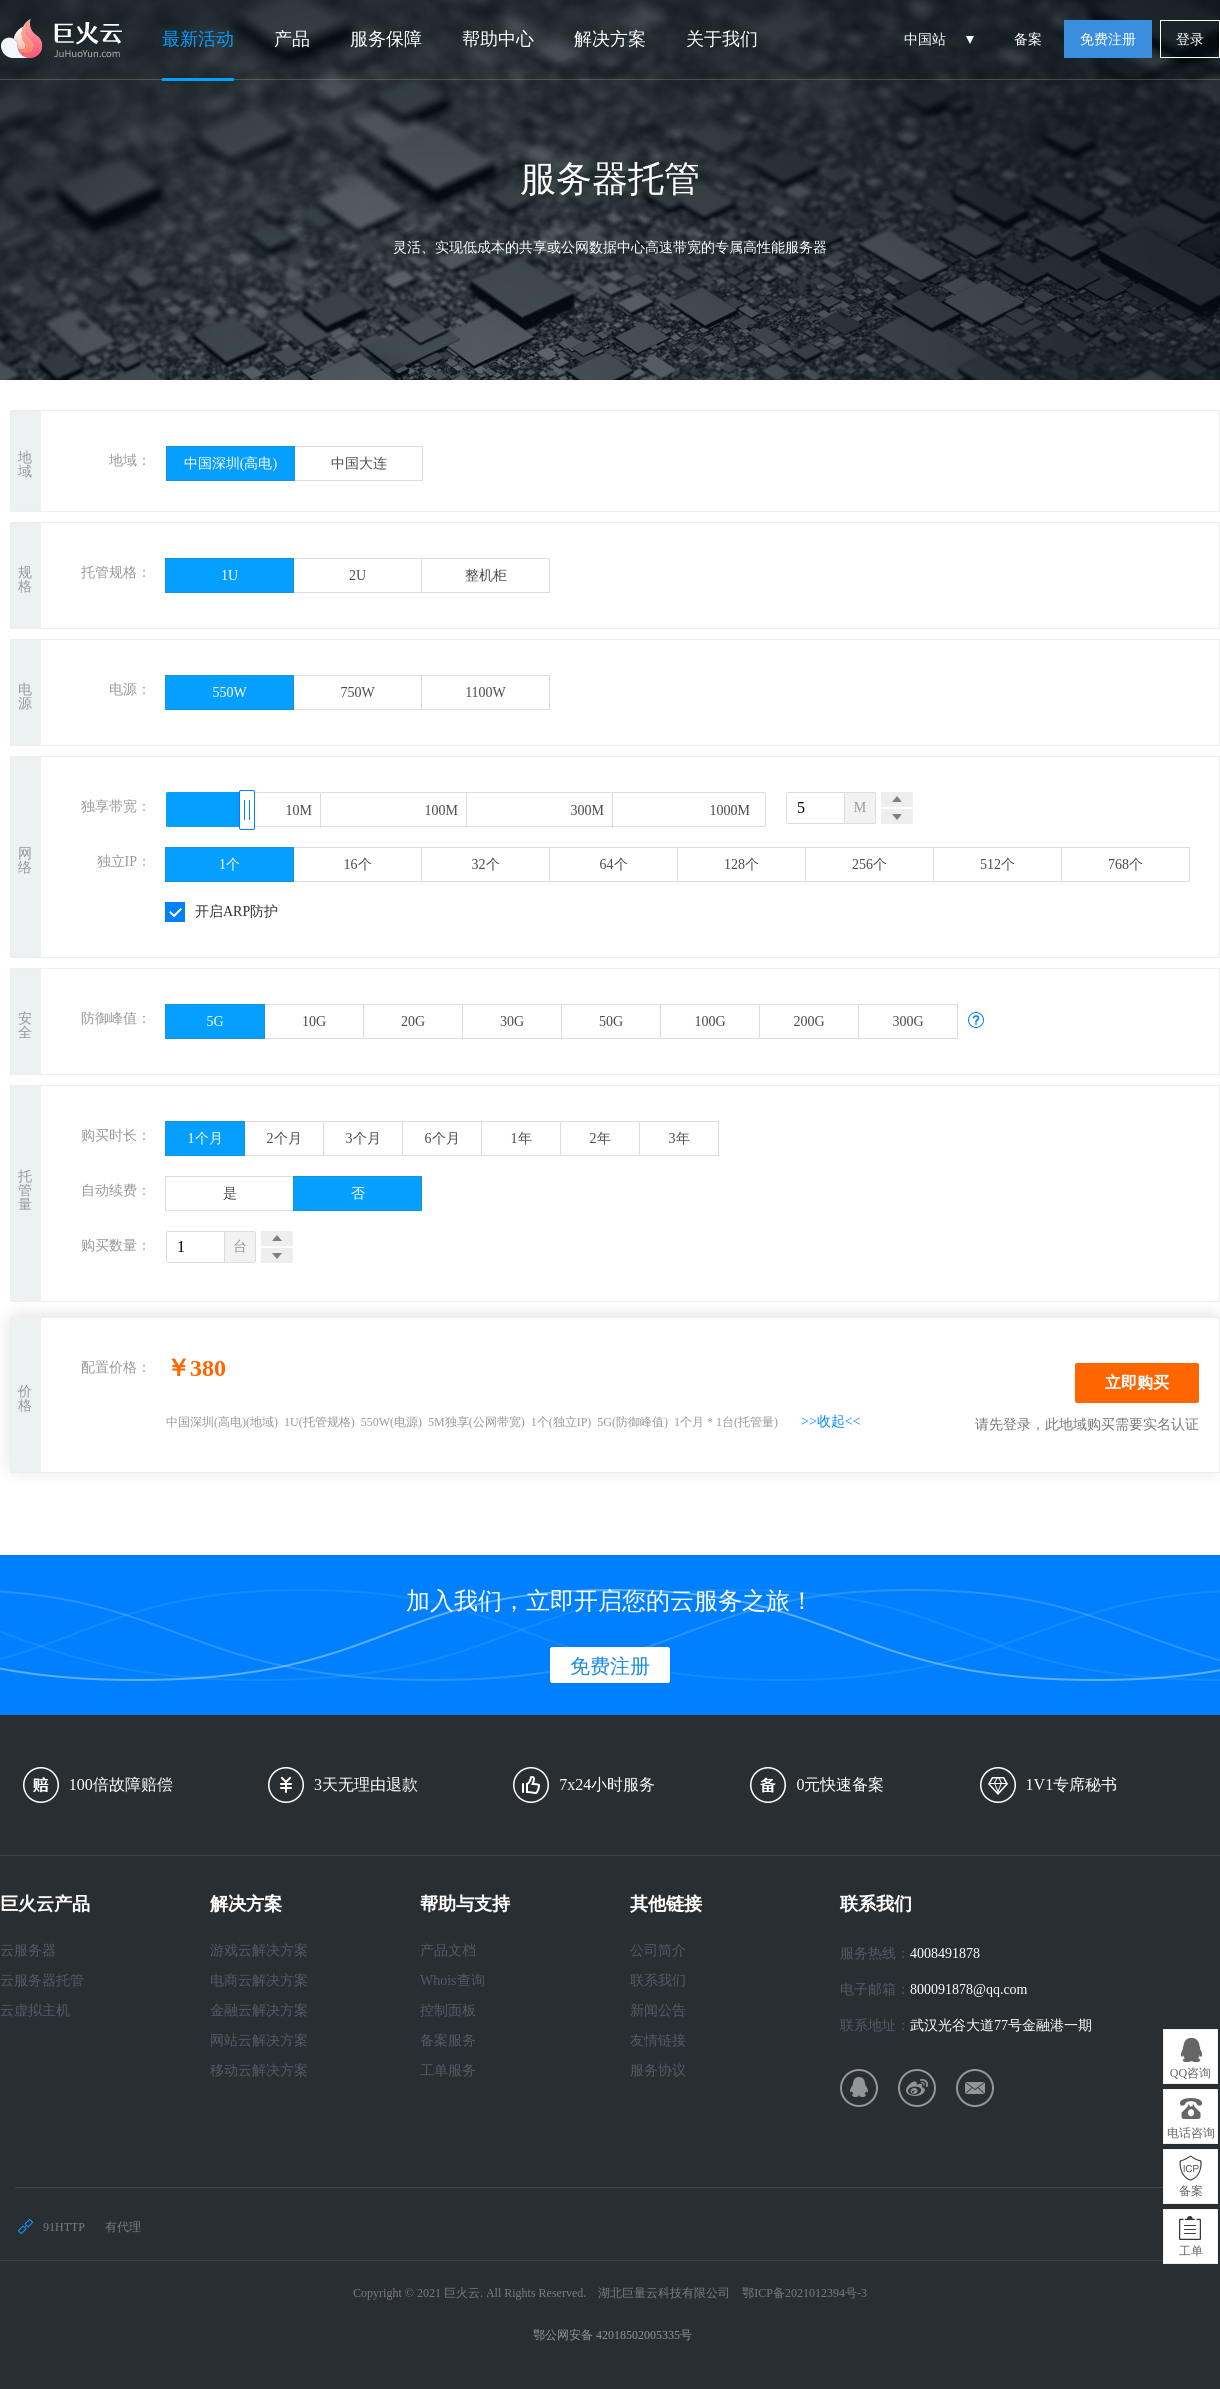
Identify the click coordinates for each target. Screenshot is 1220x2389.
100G (709, 1021)
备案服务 (448, 2040)
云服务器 (28, 1950)
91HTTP (64, 2227)
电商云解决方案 (259, 1980)
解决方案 (610, 39)
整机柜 (486, 575)
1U (229, 575)
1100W (485, 692)
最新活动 (198, 39)
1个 (229, 864)
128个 (741, 864)
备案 (1028, 39)
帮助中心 (498, 39)
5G (214, 1021)
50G (611, 1021)
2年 (600, 1138)
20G (413, 1021)
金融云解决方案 (259, 2010)
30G (512, 1021)
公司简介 (658, 1950)
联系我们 (658, 1980)
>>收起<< (831, 1421)
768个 (1125, 864)
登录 (1190, 39)
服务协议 (658, 2070)
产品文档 (448, 1950)
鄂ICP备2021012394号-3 (804, 2293)
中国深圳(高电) (230, 463)
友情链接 (658, 2040)
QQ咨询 (1190, 2073)
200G (808, 1021)
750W (357, 692)
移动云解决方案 (259, 2070)
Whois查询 (452, 1980)
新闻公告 (658, 2010)
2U (357, 575)
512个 (997, 864)
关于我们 (722, 39)
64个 (614, 864)
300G (907, 1021)
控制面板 (448, 2010)
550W (229, 692)
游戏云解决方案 (259, 1950)
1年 (521, 1138)
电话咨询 (1191, 2133)
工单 (1191, 2251)
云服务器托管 (42, 1980)
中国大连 (359, 463)
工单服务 (448, 2070)
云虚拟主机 (35, 2010)
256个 (869, 864)
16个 (358, 864)
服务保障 (386, 39)
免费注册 (1108, 39)
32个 (486, 864)
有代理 (123, 2227)
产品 (292, 39)
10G (314, 1021)
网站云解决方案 (259, 2040)
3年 (679, 1138)
